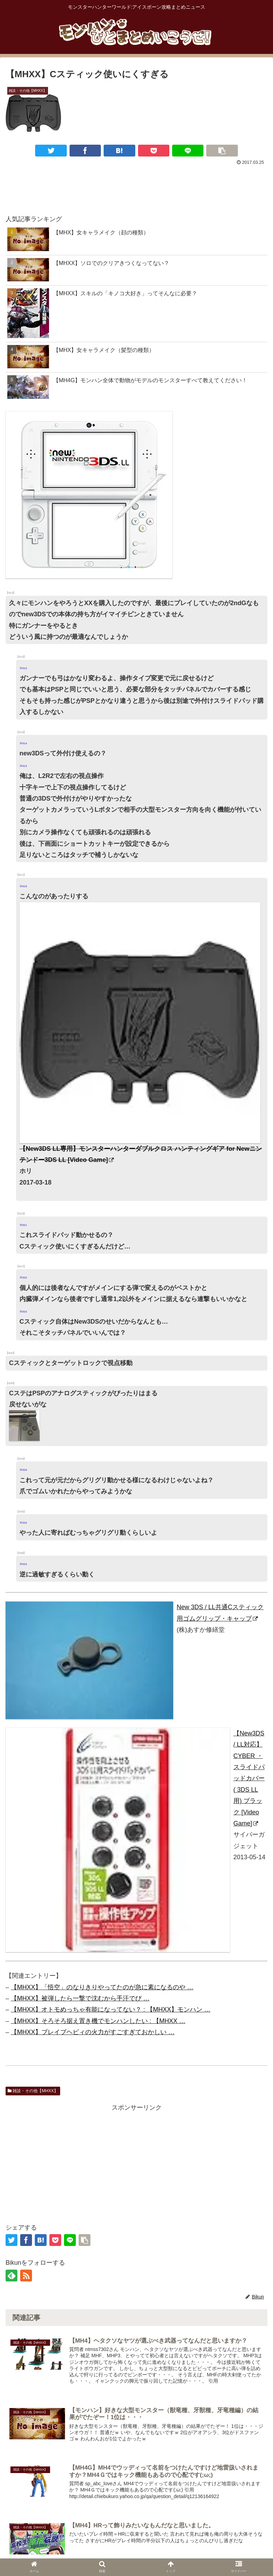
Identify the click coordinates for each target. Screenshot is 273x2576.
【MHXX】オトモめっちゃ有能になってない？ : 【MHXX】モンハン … (110, 2009)
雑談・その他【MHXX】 (33, 2090)
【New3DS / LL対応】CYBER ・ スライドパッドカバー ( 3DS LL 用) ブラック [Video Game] (249, 1778)
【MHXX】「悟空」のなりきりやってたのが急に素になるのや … (102, 1987)
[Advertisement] (136, 186)
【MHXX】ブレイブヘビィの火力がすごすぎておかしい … (93, 2032)
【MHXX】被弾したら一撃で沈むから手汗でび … (80, 1998)
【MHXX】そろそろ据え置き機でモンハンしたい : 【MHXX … (98, 2020)
